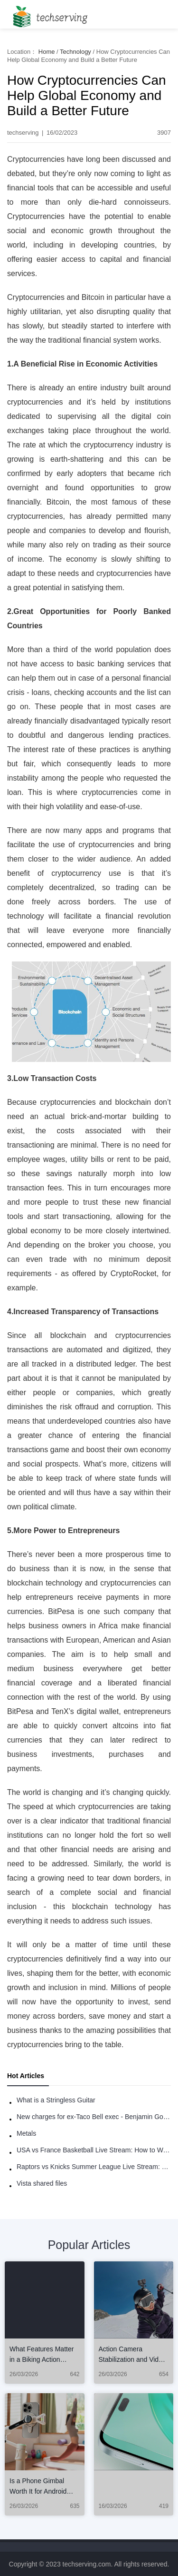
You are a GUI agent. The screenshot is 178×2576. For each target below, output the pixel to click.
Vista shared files (42, 2183)
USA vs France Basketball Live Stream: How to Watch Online (94, 2150)
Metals (26, 2133)
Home (46, 51)
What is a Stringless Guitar (56, 2100)
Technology (75, 51)
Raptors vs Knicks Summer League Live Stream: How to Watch (94, 2166)
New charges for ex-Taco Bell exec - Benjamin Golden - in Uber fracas (94, 2116)
